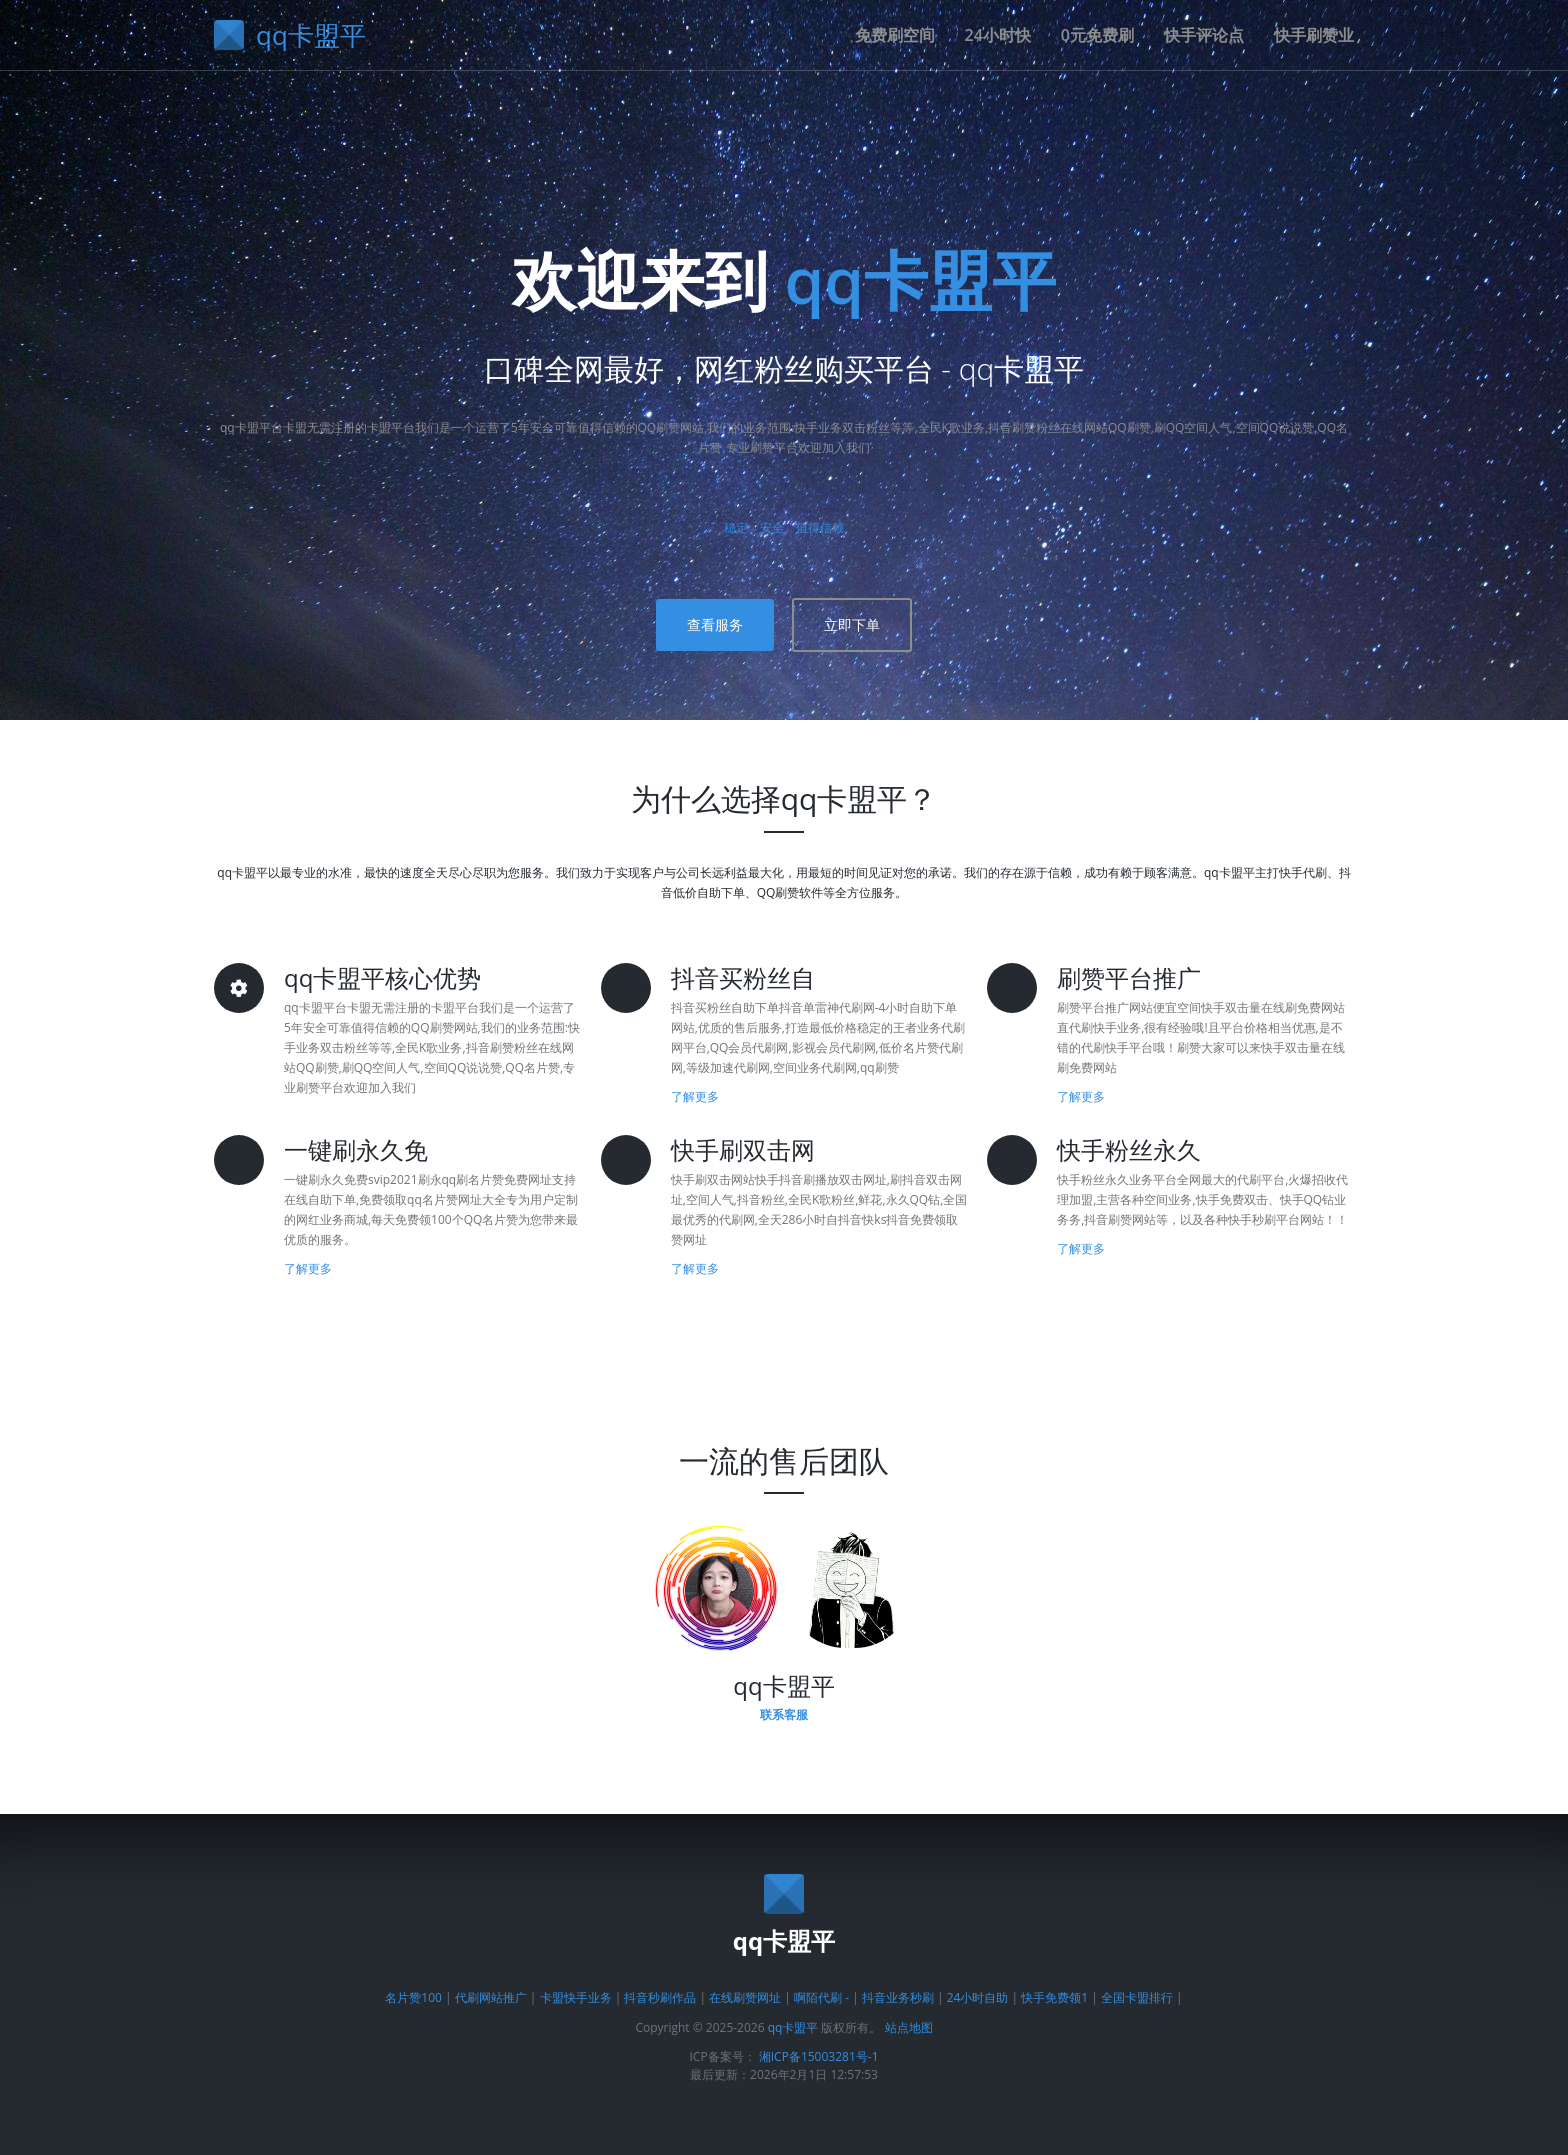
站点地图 (909, 2027)
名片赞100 (413, 1997)
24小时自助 (978, 1997)
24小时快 (998, 35)
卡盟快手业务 (576, 1997)
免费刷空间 (895, 35)
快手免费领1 (1054, 1997)
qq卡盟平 (920, 279)
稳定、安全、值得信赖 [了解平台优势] (784, 527)
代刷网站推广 (491, 1997)
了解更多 (695, 1096)
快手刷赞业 (1314, 35)
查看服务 (715, 624)
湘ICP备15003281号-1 (819, 2056)
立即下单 (852, 624)
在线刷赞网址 (745, 1997)
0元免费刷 (1097, 35)
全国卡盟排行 (1137, 1997)
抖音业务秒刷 (898, 1997)
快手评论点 (1204, 35)
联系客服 (784, 1714)
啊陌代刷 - (821, 1997)
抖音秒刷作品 (660, 1997)
